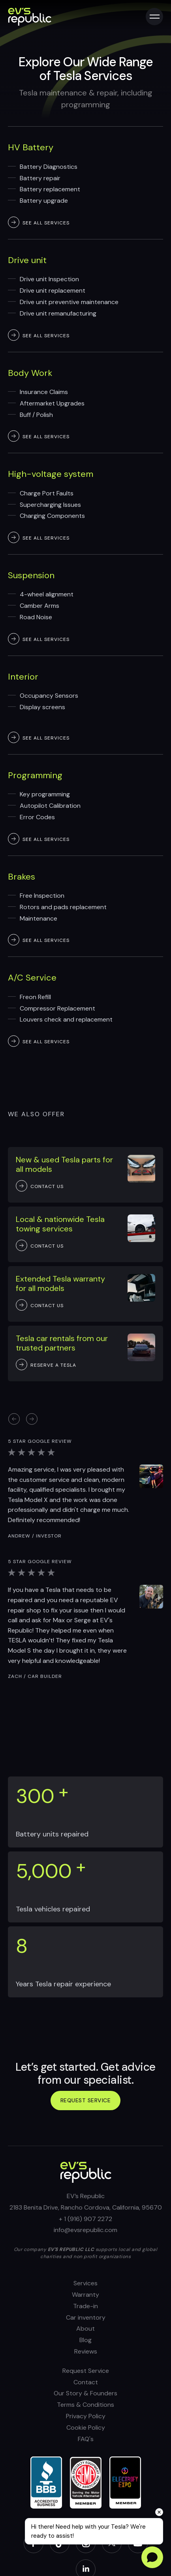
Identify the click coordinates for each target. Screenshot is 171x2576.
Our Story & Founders (85, 2393)
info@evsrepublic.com (85, 2230)
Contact (85, 2382)
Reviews (85, 2351)
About (85, 2328)
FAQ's (86, 2439)
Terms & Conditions (85, 2404)
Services (85, 2283)
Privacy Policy (85, 2416)
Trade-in (85, 2306)
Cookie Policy (85, 2427)
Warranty (85, 2294)
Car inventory (85, 2317)
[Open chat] (152, 2557)
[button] (31, 1419)
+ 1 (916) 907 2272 (85, 2219)
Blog (85, 2340)
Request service (85, 2100)
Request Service (85, 2371)
